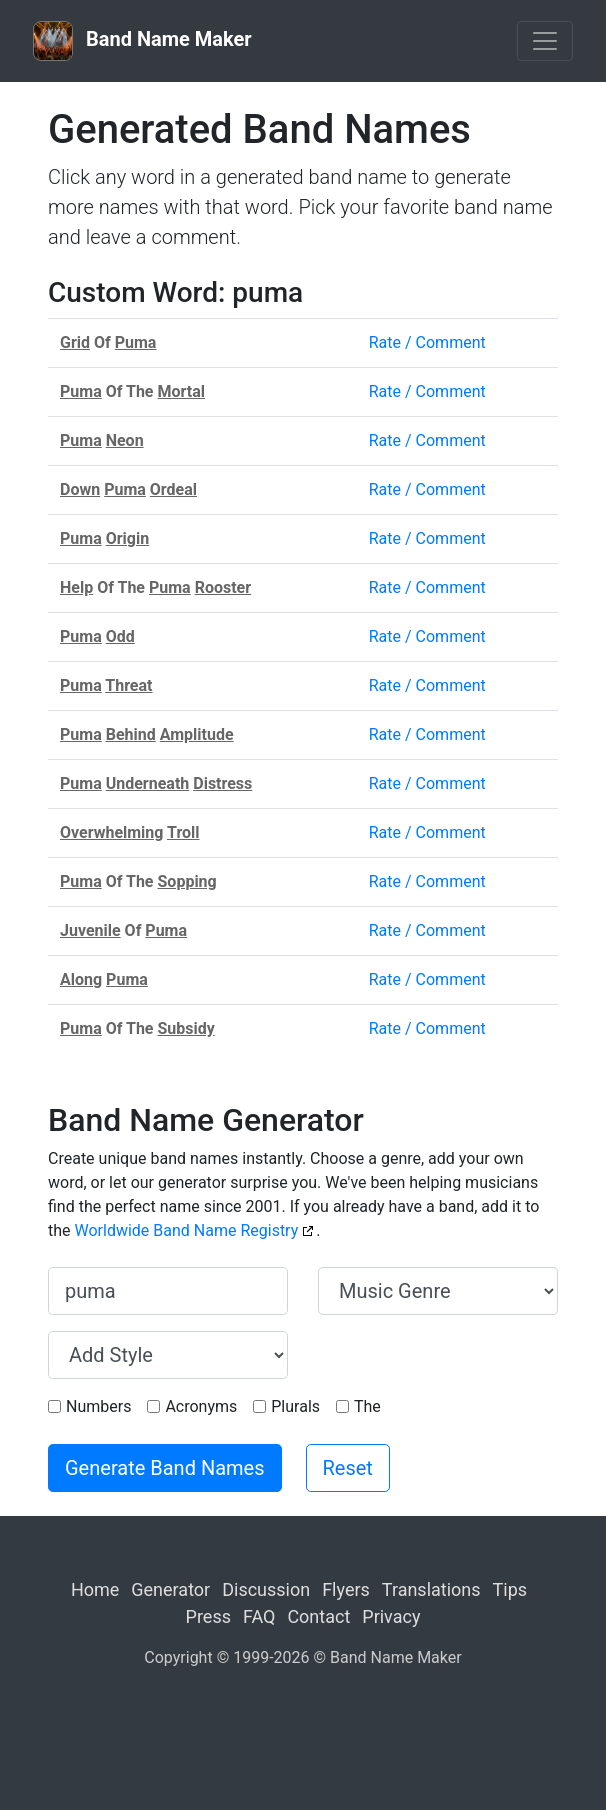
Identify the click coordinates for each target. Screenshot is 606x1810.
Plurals (295, 1406)
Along (81, 979)
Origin (127, 538)
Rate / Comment (427, 342)
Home (95, 1589)
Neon (125, 440)
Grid (75, 342)
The (367, 1406)
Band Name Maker (142, 41)
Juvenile (90, 930)
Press (208, 1616)
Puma (136, 342)
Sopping (187, 881)
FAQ (259, 1616)
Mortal (182, 391)
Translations (431, 1589)
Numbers (98, 1406)
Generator (170, 1589)
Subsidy (186, 1028)
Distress (222, 783)
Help (76, 587)
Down (80, 489)
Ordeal (173, 489)
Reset (348, 1468)
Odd (120, 636)
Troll (183, 832)
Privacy (391, 1616)
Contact (318, 1616)
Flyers (346, 1589)
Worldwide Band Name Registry (187, 1230)
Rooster (223, 587)
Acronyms (201, 1406)
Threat (128, 685)
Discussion (266, 1589)
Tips (510, 1589)
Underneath (148, 783)
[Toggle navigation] (545, 41)
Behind (131, 734)
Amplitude (197, 734)
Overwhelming (111, 832)
